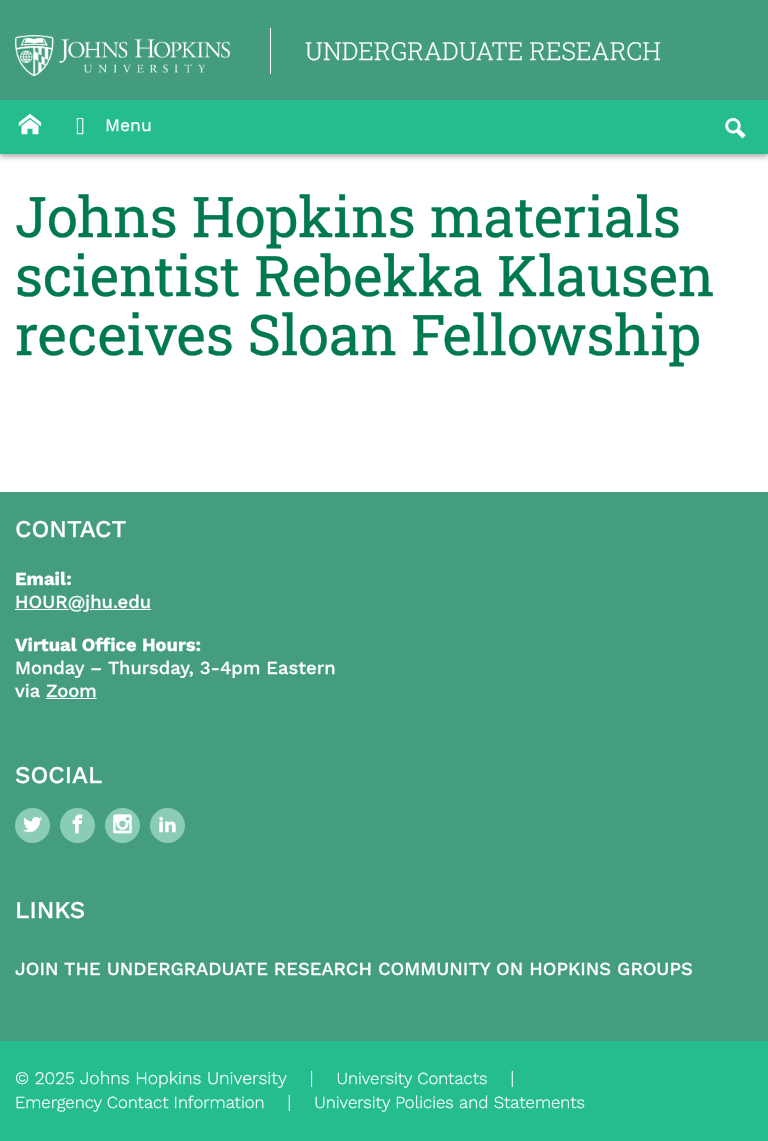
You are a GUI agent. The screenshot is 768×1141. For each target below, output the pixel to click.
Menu (108, 127)
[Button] (30, 125)
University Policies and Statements (449, 1103)
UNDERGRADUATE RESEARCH (483, 50)
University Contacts (411, 1079)
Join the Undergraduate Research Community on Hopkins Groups (354, 969)
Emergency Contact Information (140, 1103)
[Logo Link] (122, 55)
